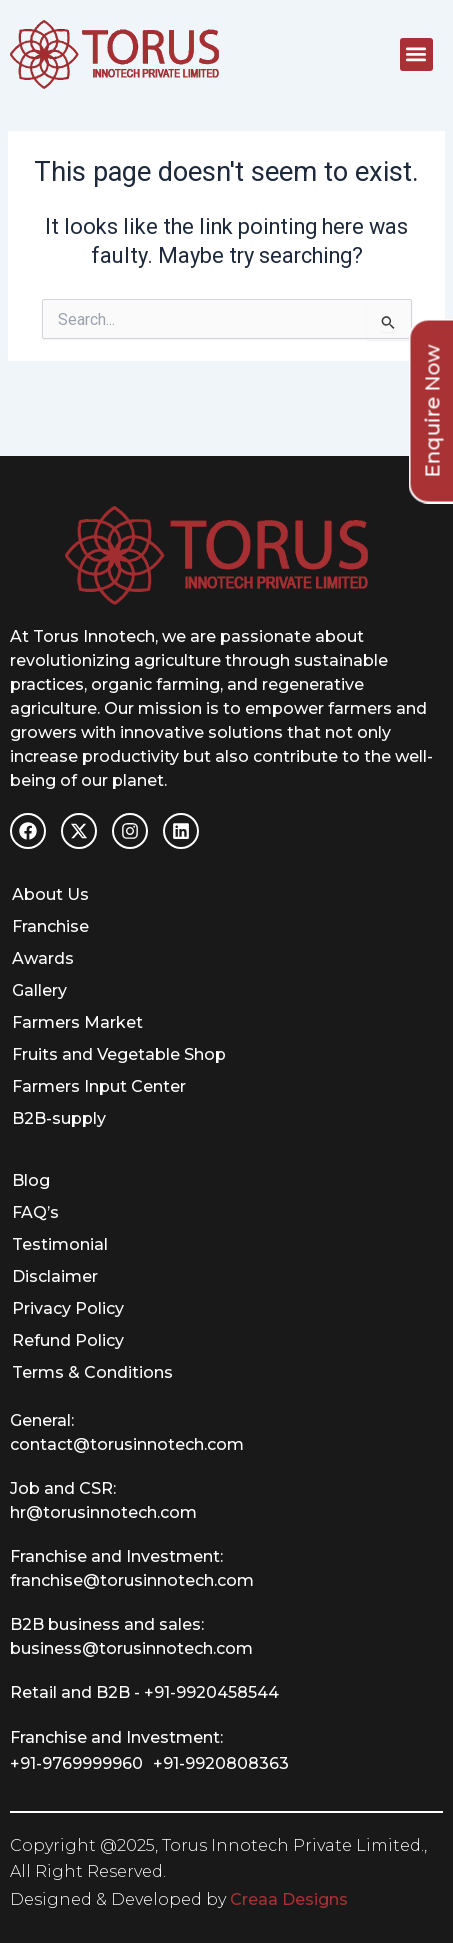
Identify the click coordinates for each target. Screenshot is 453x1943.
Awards (43, 958)
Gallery (39, 990)
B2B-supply (59, 1118)
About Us (50, 894)
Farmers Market (77, 1022)
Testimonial (60, 1244)
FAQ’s (35, 1212)
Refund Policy (68, 1340)
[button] (416, 54)
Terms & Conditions (92, 1372)
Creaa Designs (289, 1899)
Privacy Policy (68, 1308)
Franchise (50, 926)
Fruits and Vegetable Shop (119, 1054)
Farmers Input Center (99, 1086)
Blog (31, 1180)
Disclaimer (55, 1276)
